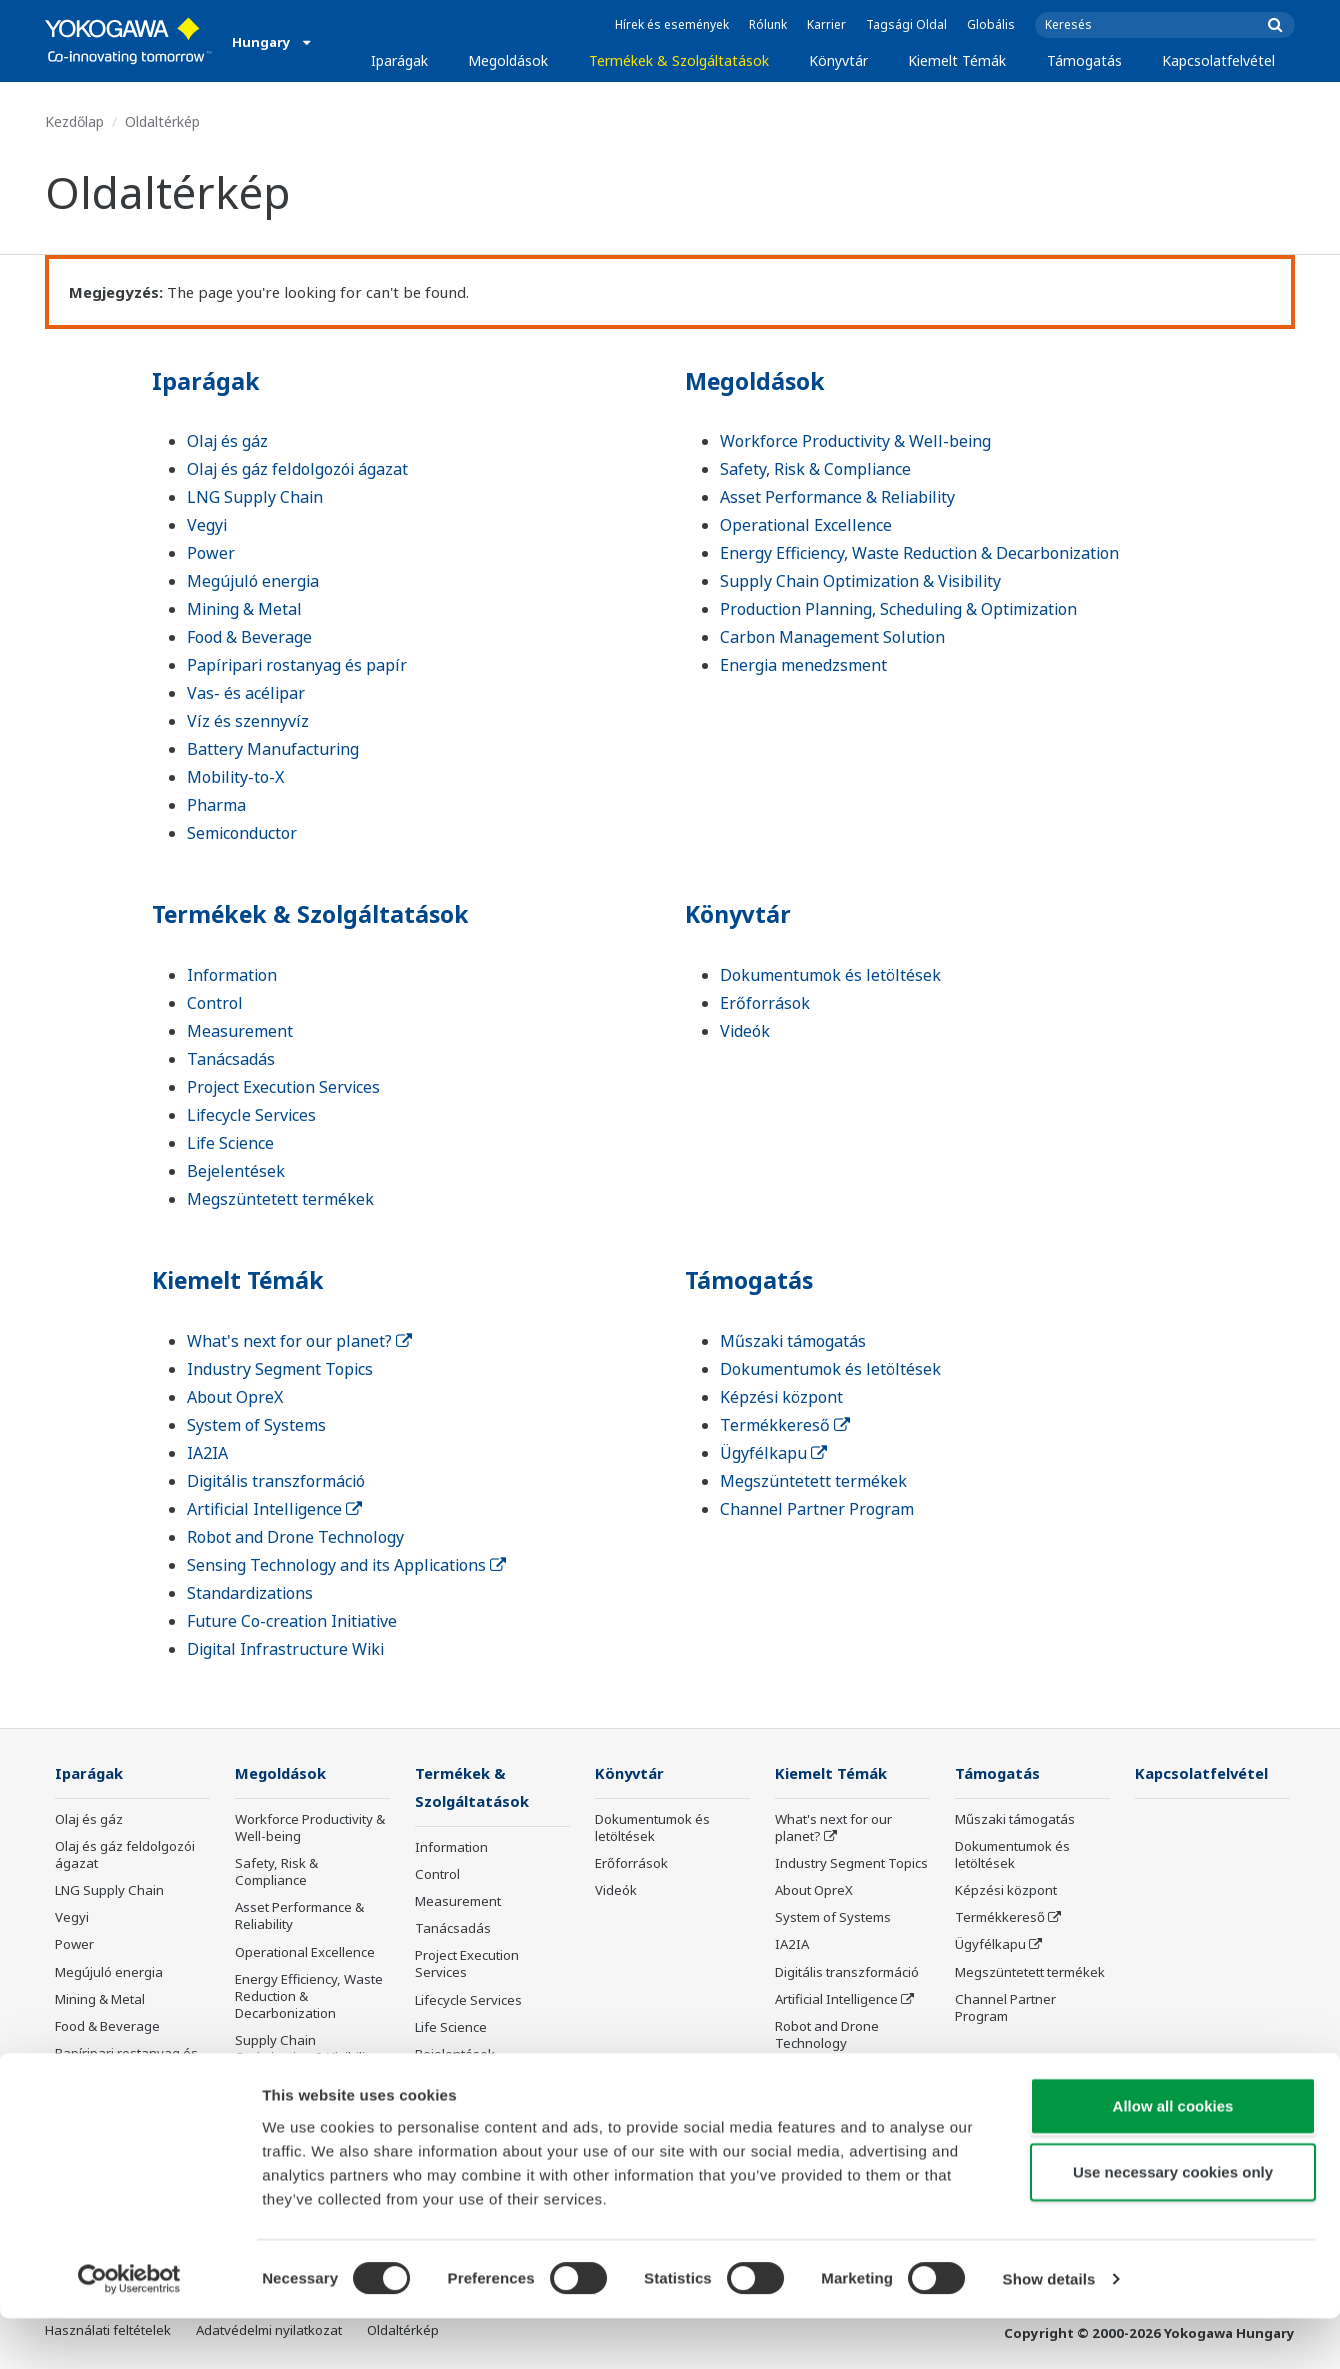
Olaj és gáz (227, 441)
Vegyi (207, 525)
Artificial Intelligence (274, 1509)
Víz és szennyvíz (248, 721)
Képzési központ (781, 1397)
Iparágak (399, 60)
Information (232, 975)
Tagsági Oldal (906, 24)
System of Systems (256, 1425)
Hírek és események (672, 24)
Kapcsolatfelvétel (1218, 60)
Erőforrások (765, 1003)
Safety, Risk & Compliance (815, 469)
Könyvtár (838, 60)
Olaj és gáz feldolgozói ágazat (297, 469)
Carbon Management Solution (832, 637)
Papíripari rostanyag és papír (297, 665)
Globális (991, 24)
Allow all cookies (1173, 2156)
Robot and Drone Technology (295, 1537)
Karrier (826, 24)
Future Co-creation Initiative (292, 1621)
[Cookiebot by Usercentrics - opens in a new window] (129, 2330)
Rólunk (768, 24)
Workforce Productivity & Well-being (855, 441)
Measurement (240, 1031)
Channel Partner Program (817, 1509)
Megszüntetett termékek (280, 1199)
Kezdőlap (74, 121)
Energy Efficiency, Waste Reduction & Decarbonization (919, 553)
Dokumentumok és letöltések (830, 975)
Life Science (230, 1143)
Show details (1049, 2329)
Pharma (216, 805)
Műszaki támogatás (793, 1341)
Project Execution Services (283, 1087)
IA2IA (207, 1453)
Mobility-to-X (235, 777)
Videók (745, 1031)
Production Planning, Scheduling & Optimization (898, 609)
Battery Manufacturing (273, 749)
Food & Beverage (249, 637)
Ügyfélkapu (773, 1453)
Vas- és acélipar (246, 693)
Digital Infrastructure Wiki (285, 1649)
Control (215, 1003)
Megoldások (508, 60)
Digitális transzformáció (276, 1481)
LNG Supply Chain (255, 497)
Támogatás (1084, 60)
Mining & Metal (244, 609)
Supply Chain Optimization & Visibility (860, 581)
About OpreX (235, 1397)
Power (211, 553)
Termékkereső (785, 1425)
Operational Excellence (806, 525)
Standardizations (250, 1593)
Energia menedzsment (803, 665)
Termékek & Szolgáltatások (679, 60)
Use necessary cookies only (1173, 2222)
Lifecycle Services (251, 1115)
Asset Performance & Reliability (837, 497)
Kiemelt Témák (957, 60)
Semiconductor (242, 833)
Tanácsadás (231, 1059)
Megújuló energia (253, 581)
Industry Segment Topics (280, 1369)
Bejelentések (236, 1171)
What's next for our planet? (299, 1341)
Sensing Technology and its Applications (346, 1565)
